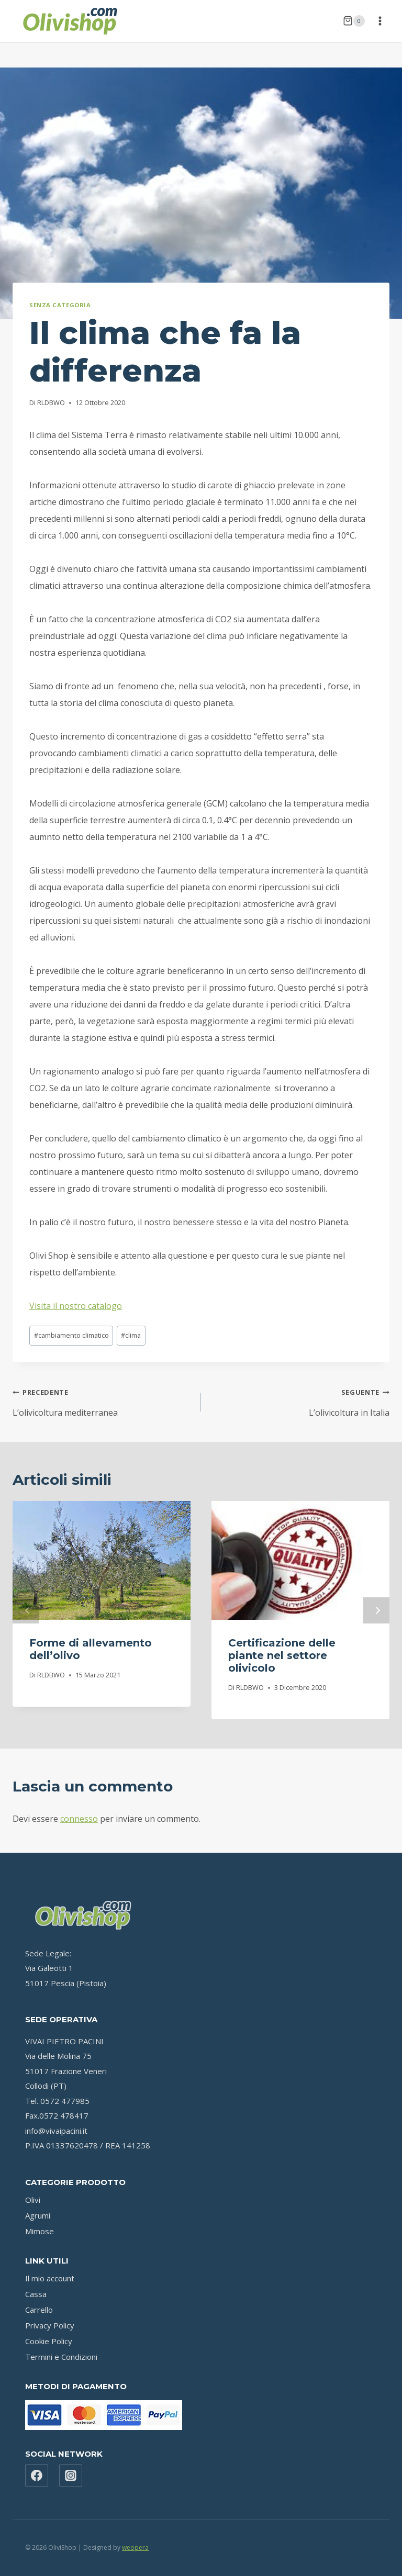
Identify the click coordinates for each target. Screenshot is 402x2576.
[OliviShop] (70, 21)
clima (131, 1335)
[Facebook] (36, 2475)
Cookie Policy (48, 2341)
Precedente (26, 1610)
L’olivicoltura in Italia (299, 1400)
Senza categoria (60, 305)
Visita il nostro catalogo (75, 1306)
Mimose (39, 2231)
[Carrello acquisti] (354, 21)
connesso (79, 1818)
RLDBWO (51, 402)
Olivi (32, 2199)
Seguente (376, 1610)
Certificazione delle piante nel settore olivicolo (282, 1655)
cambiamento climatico (71, 1335)
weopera (135, 2547)
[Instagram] (70, 2475)
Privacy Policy (49, 2325)
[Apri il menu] (379, 21)
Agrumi (37, 2215)
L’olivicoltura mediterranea (103, 1400)
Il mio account (49, 2278)
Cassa (36, 2294)
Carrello (39, 2309)
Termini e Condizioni (61, 2356)
